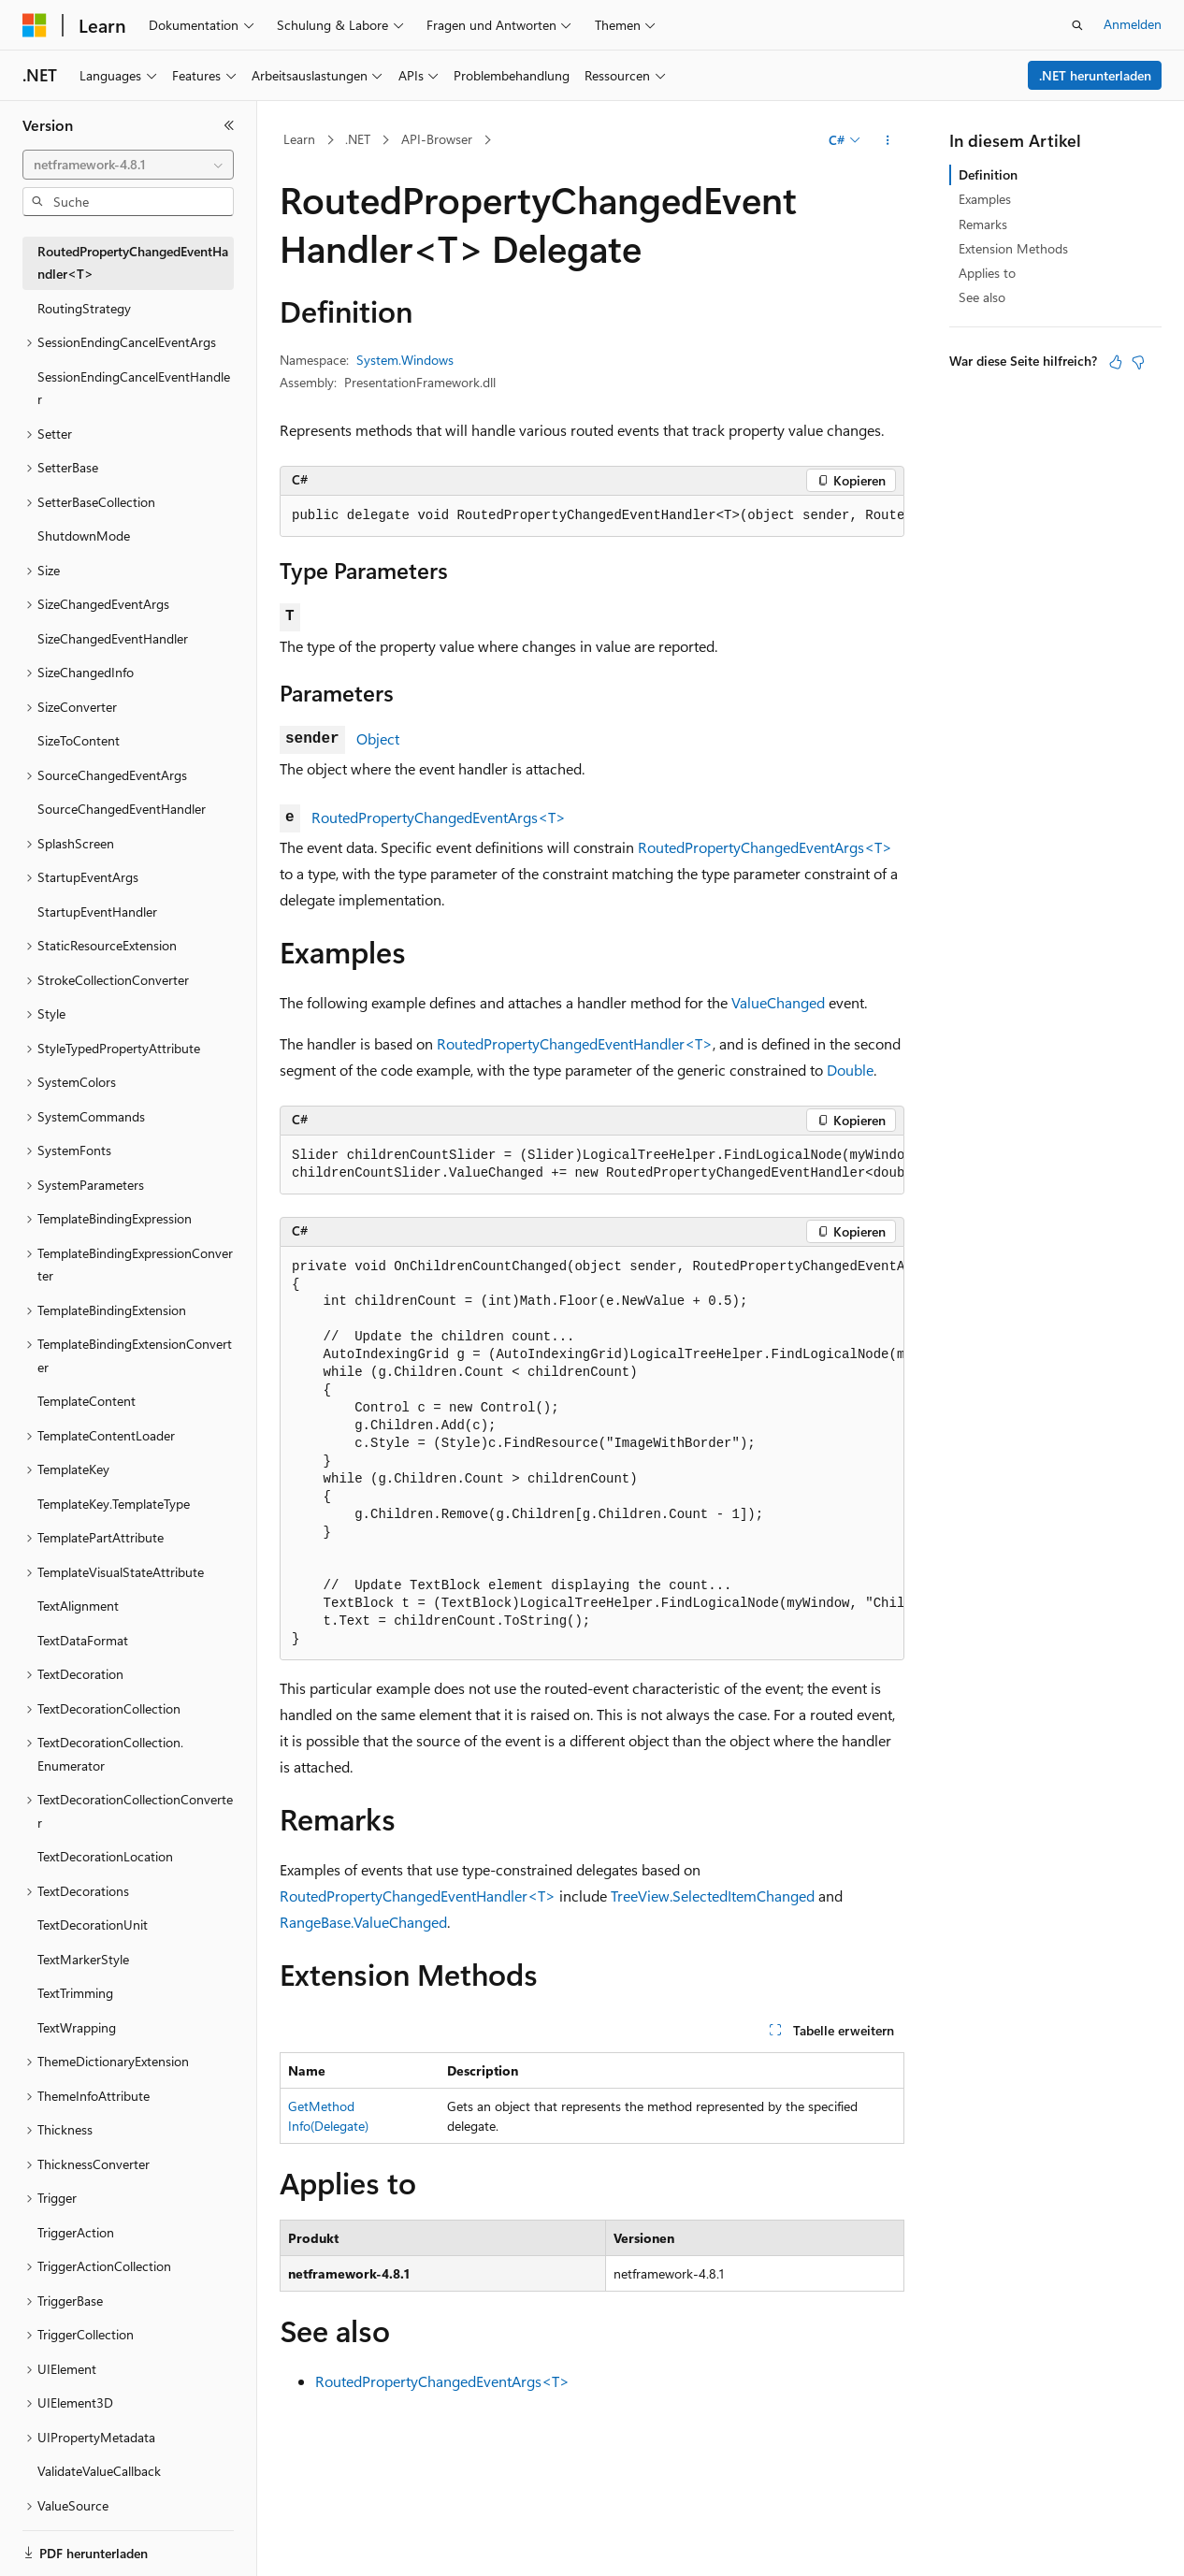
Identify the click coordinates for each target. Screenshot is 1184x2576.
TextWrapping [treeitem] (76, 2027)
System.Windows (405, 360)
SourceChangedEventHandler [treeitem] (121, 809)
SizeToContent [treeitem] (78, 740)
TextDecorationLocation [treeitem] (105, 1856)
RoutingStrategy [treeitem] (84, 308)
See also (982, 297)
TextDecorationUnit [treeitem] (92, 1924)
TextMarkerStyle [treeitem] (83, 1959)
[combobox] (128, 165)
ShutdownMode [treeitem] (83, 535)
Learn (299, 139)
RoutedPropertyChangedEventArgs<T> (438, 817)
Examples (985, 199)
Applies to (987, 273)
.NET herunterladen (1095, 75)
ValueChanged (778, 1002)
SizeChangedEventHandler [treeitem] (112, 638)
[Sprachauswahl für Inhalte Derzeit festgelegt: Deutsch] (65, 2545)
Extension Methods (1013, 248)
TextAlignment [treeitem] (78, 1605)
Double (850, 1069)
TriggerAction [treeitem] (75, 2232)
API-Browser (436, 139)
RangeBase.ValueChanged (363, 1922)
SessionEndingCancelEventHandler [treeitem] (133, 388)
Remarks (983, 224)
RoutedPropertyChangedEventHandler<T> (575, 1043)
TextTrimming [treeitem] (75, 1993)
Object (377, 738)
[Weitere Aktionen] (888, 140)
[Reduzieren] (229, 125)
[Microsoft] (34, 25)
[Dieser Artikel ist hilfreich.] (1116, 362)
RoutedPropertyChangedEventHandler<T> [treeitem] (132, 262)
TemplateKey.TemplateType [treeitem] (113, 1503)
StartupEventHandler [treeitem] (97, 911)
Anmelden (1133, 24)
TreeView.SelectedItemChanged (713, 1895)
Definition (988, 174)
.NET (357, 139)
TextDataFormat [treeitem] (82, 1640)
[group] (592, 516)
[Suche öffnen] (1077, 25)
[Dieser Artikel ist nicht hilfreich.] (1138, 362)
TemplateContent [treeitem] (86, 1401)
